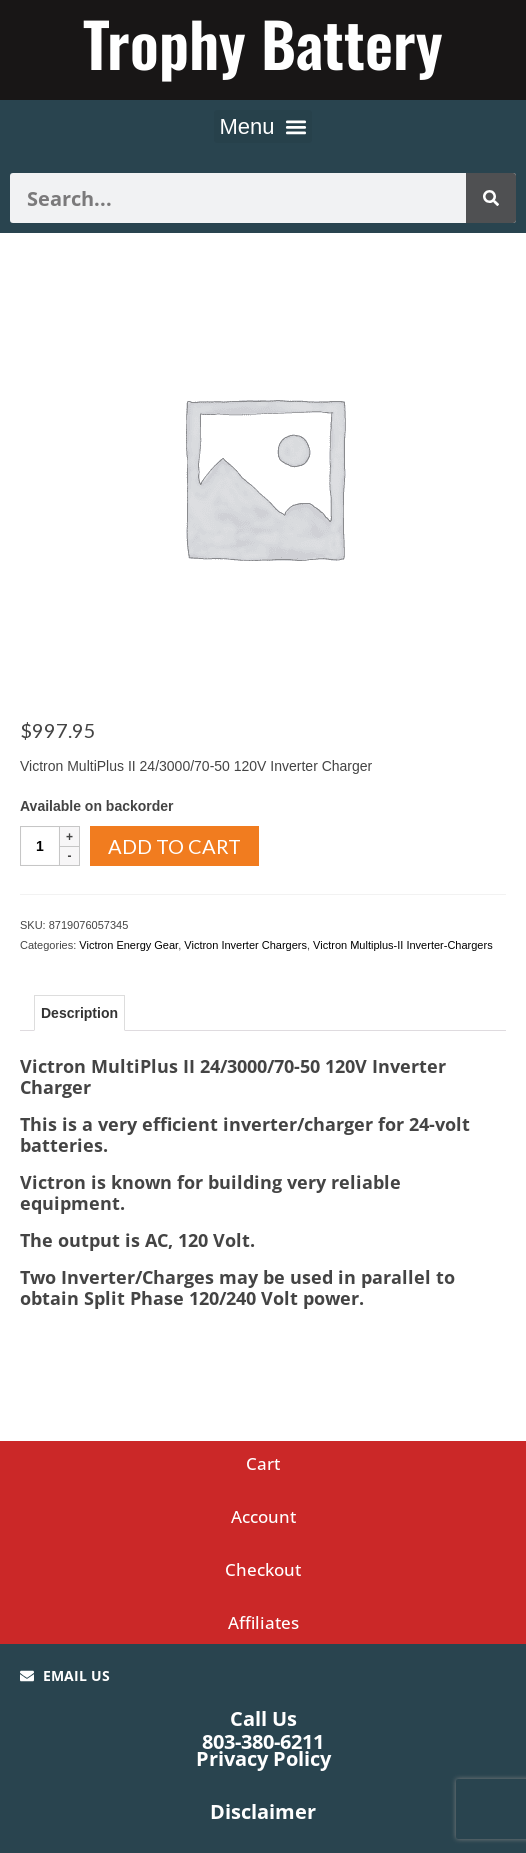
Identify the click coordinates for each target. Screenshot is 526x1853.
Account (263, 1516)
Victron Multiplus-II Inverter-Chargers (403, 945)
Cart (263, 1463)
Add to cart (174, 846)
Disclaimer (263, 1811)
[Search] (491, 198)
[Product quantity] (40, 846)
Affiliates (263, 1622)
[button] (263, 126)
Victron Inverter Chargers (245, 945)
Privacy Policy (263, 1758)
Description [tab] (79, 1013)
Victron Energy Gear (128, 945)
